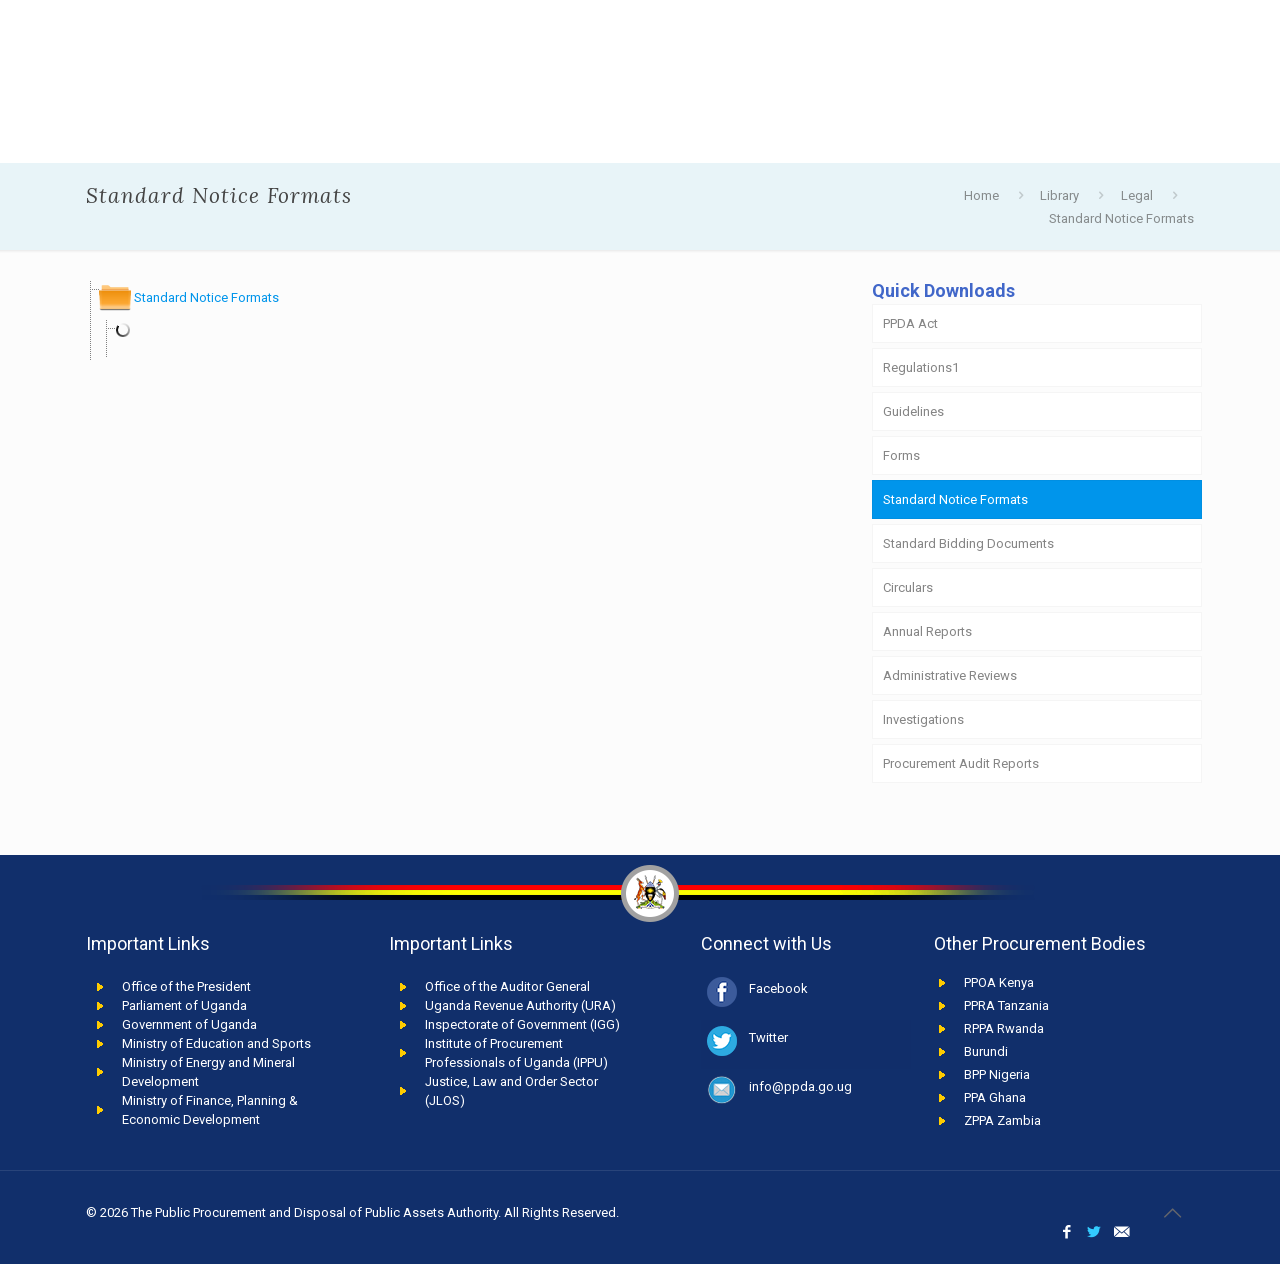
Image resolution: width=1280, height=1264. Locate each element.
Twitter (768, 1037)
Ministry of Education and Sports (216, 1043)
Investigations (923, 719)
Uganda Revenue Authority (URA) (520, 1005)
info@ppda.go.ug (800, 1086)
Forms (901, 455)
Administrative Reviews (950, 675)
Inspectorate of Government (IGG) (522, 1024)
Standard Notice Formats (1121, 218)
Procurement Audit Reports (961, 763)
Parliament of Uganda (184, 1005)
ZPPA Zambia (1002, 1120)
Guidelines (913, 411)
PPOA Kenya (999, 982)
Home (981, 195)
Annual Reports (927, 631)
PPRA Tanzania (1006, 1005)
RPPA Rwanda (1004, 1028)
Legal (1137, 195)
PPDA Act (910, 323)
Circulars (908, 587)
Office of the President (186, 986)
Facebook (778, 988)
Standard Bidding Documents (968, 543)
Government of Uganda (189, 1024)
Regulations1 (921, 367)
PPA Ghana (995, 1097)
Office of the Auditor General (507, 986)
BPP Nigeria (997, 1074)
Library (1059, 195)
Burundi (986, 1051)
